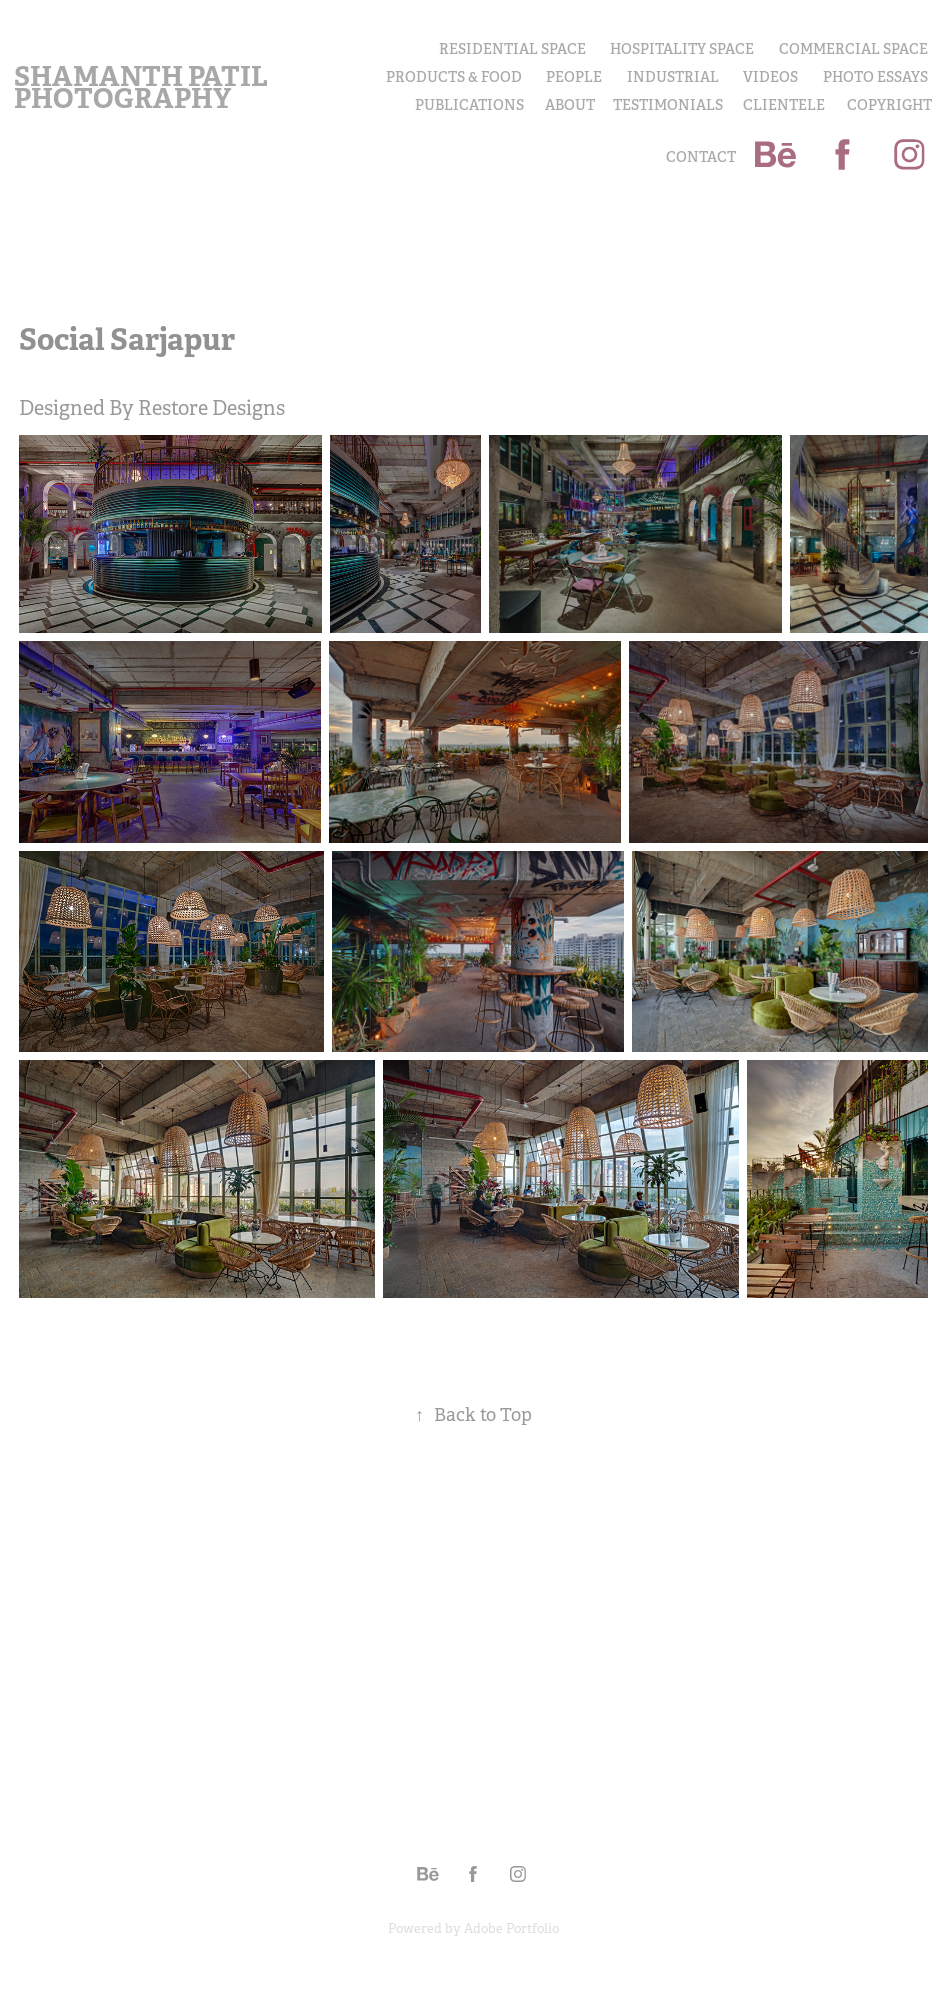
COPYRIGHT (889, 105)
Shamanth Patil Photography (143, 87)
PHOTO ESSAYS (875, 77)
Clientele (784, 105)
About (570, 105)
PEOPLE (574, 77)
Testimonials (668, 105)
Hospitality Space (682, 49)
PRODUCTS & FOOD (454, 77)
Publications (469, 105)
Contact (701, 157)
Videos (770, 77)
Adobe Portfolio (511, 1928)
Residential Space (512, 49)
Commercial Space (853, 49)
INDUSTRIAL (673, 77)
